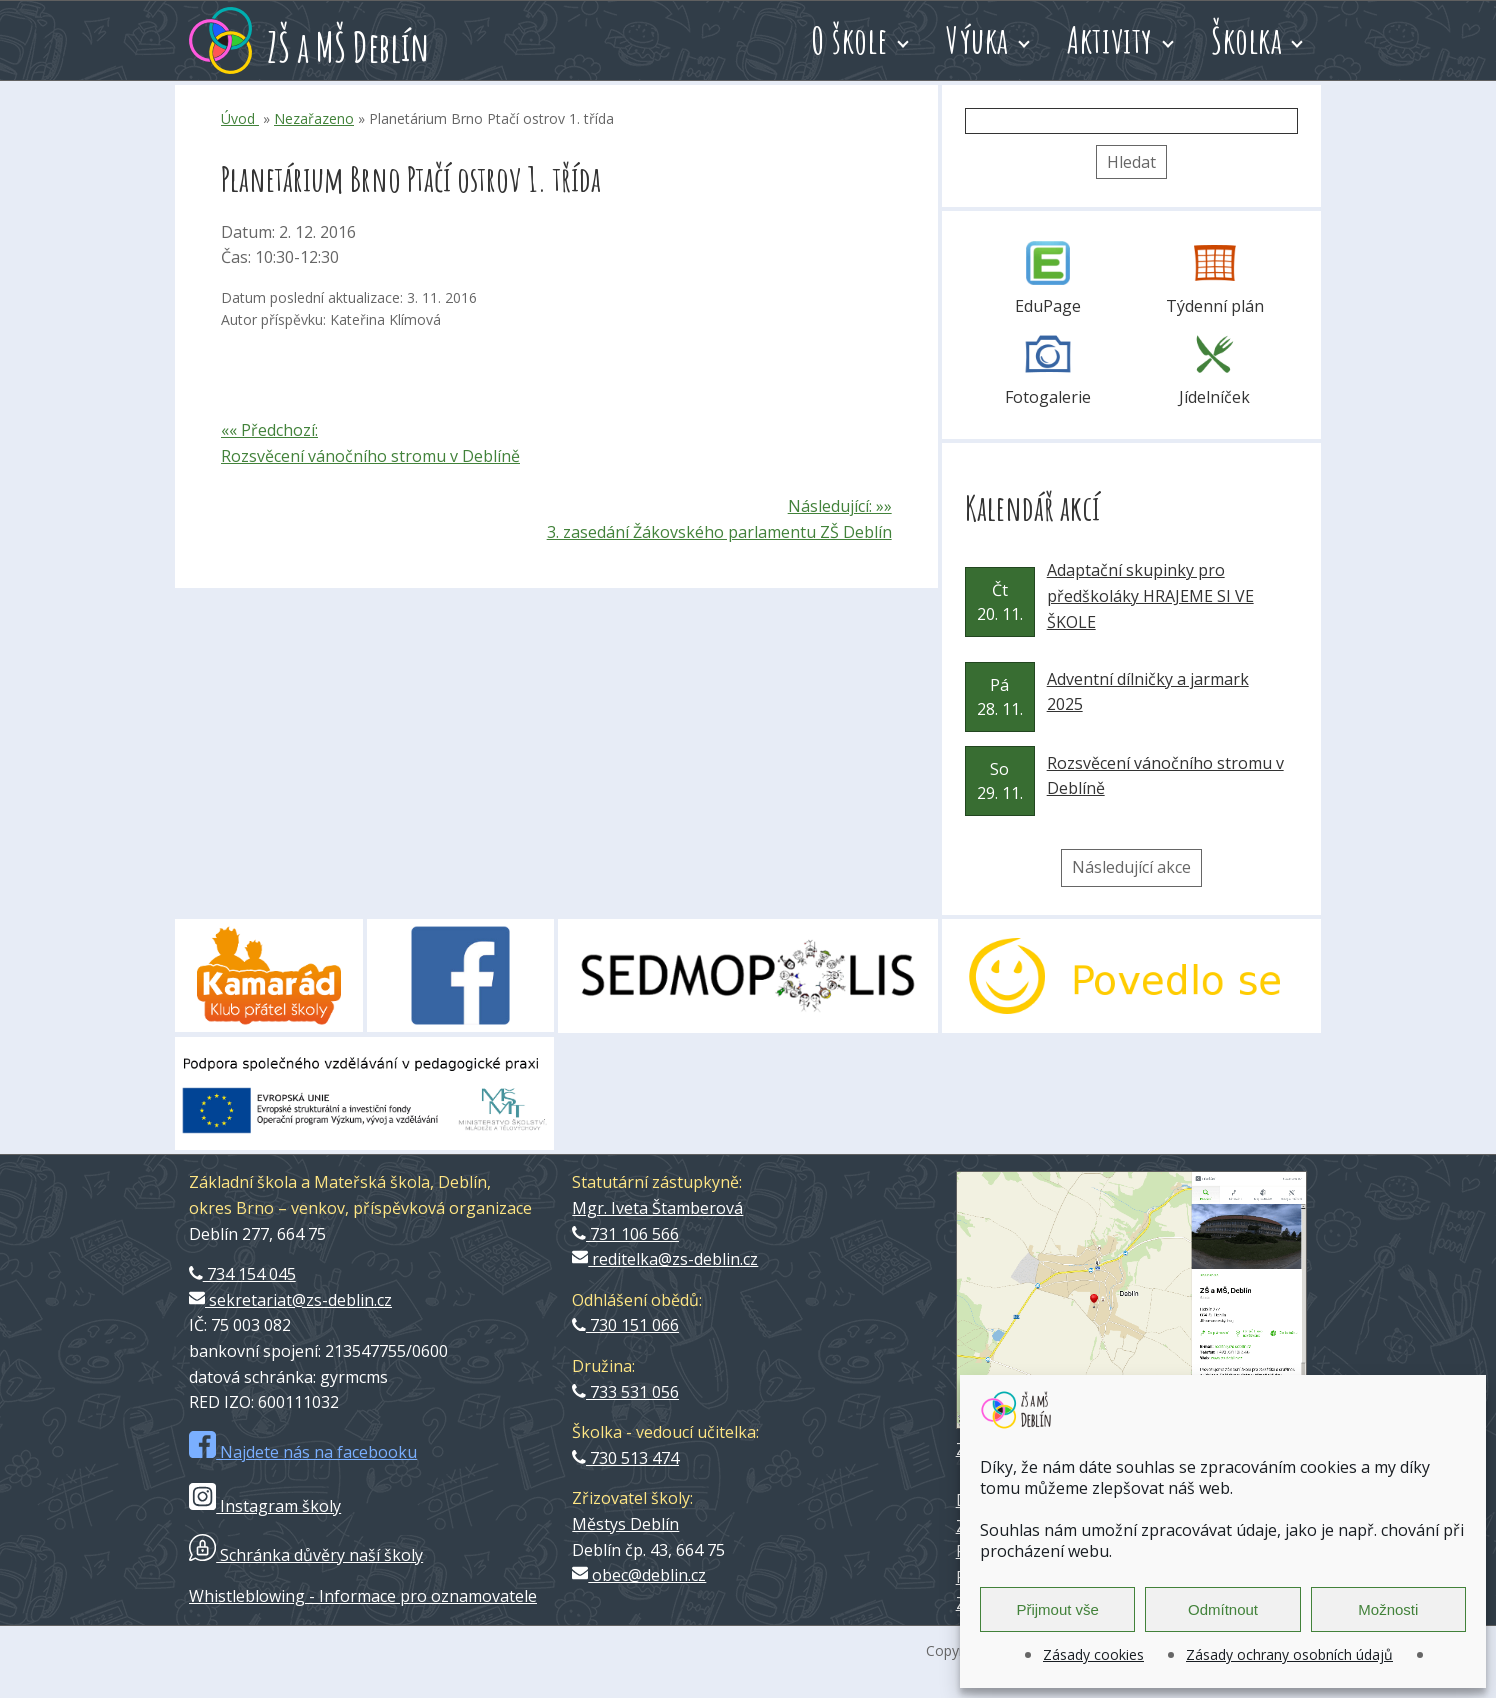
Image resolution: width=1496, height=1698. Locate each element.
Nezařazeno (314, 118)
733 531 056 (625, 1392)
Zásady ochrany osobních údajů (1289, 1654)
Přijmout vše (1057, 1609)
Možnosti (1388, 1609)
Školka (1246, 40)
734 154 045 (242, 1274)
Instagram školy (265, 1506)
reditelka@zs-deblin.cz (665, 1259)
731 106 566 (625, 1234)
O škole (849, 40)
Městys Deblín (625, 1524)
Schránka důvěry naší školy (306, 1555)
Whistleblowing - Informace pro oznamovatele (363, 1596)
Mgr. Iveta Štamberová (657, 1208)
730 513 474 (625, 1458)
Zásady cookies (1093, 1654)
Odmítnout (1223, 1609)
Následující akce (1131, 867)
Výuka (977, 40)
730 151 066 (625, 1325)
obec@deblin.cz (639, 1575)
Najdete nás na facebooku (303, 1452)
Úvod (240, 118)
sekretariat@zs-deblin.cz (290, 1300)
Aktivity (1110, 40)
